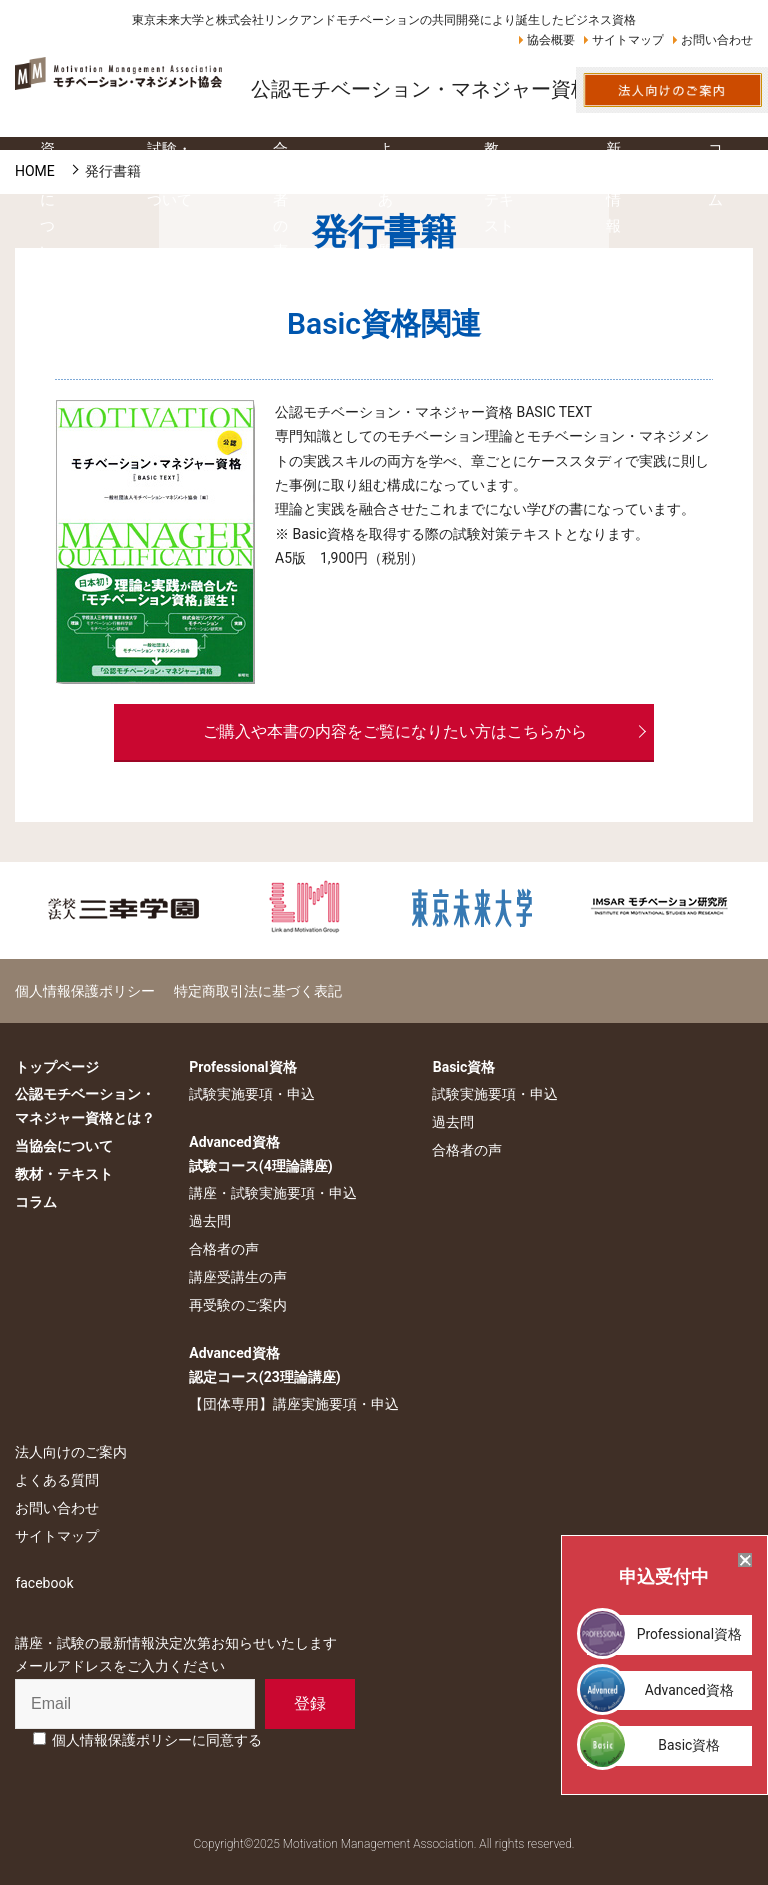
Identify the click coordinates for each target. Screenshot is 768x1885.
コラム (36, 1201)
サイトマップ (628, 40)
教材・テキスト (64, 1173)
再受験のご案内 (237, 1305)
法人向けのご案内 (71, 1452)
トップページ (57, 1066)
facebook (44, 1583)
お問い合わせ (717, 40)
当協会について (64, 1146)
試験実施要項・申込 (251, 1094)
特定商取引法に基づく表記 (256, 990)
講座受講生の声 (237, 1277)
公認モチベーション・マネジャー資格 (421, 89)
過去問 (209, 1221)
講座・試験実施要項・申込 (272, 1193)
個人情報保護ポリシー (85, 990)
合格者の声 (223, 1249)
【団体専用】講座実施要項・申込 (293, 1404)
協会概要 (551, 40)
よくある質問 (57, 1480)
